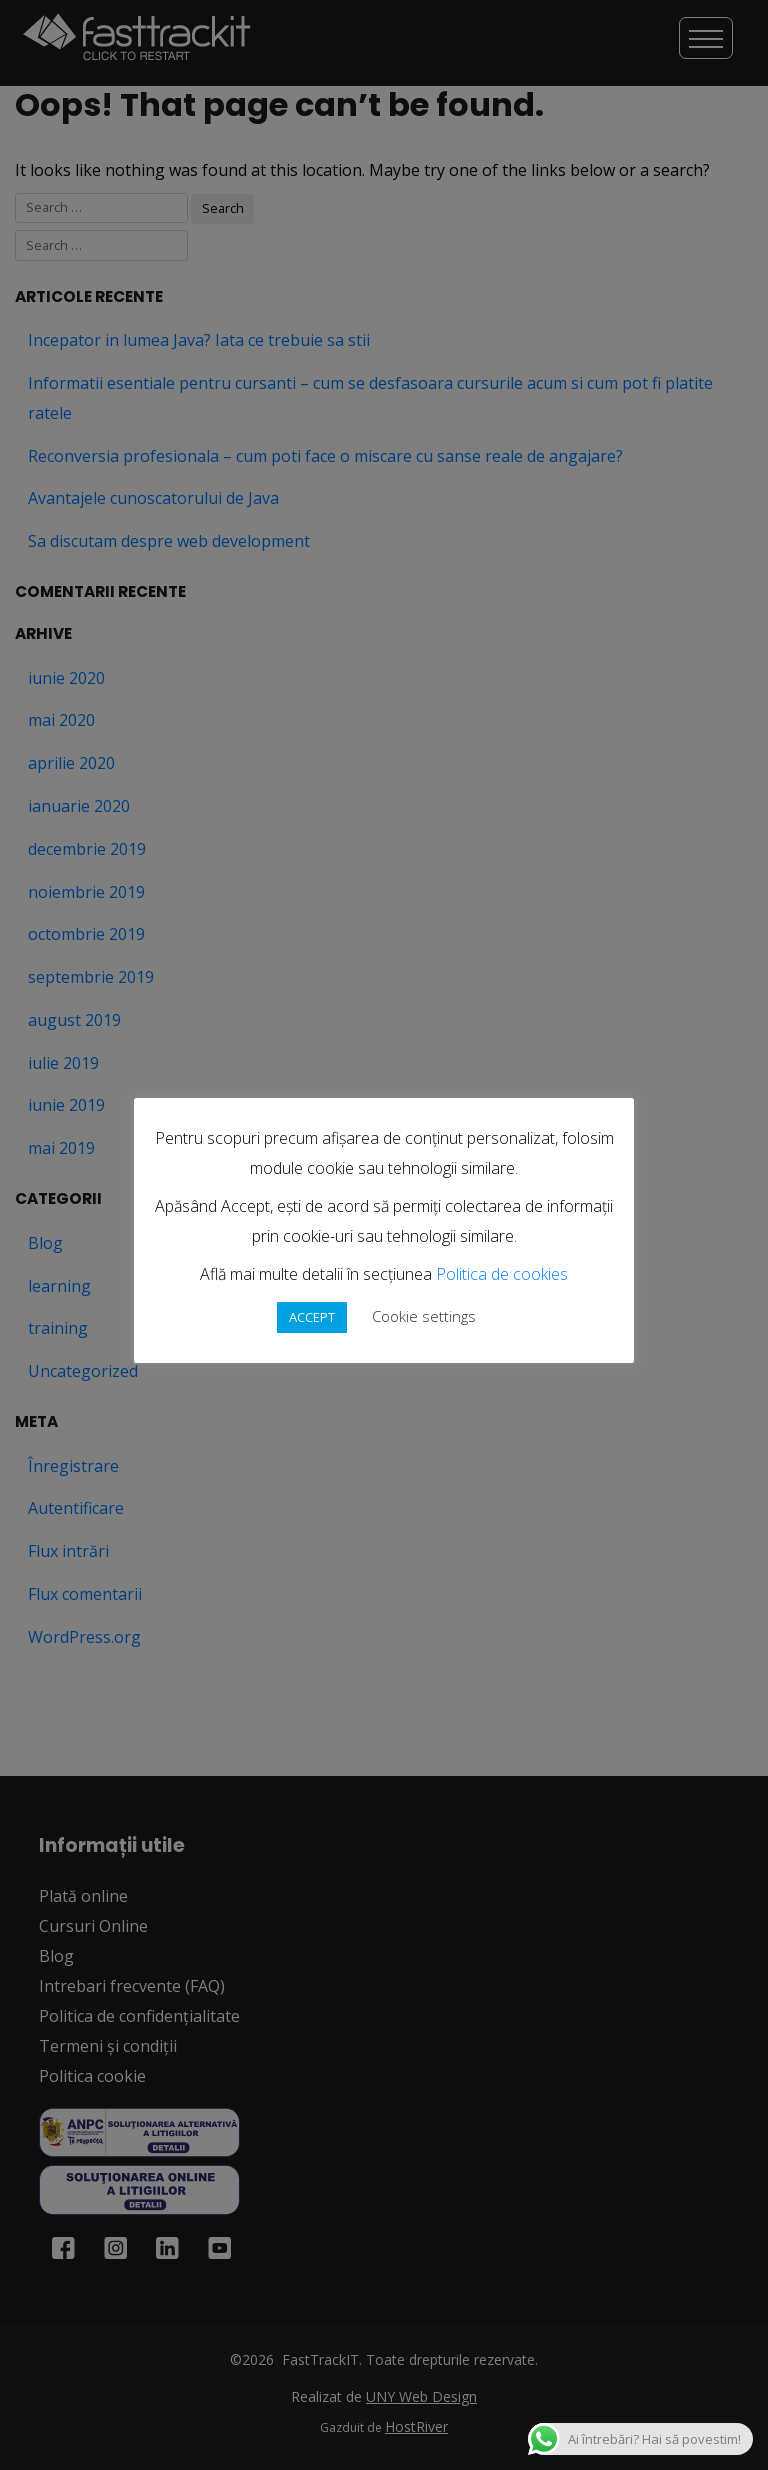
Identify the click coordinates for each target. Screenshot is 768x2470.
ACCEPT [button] (312, 1317)
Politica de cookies (502, 1274)
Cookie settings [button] (424, 1316)
